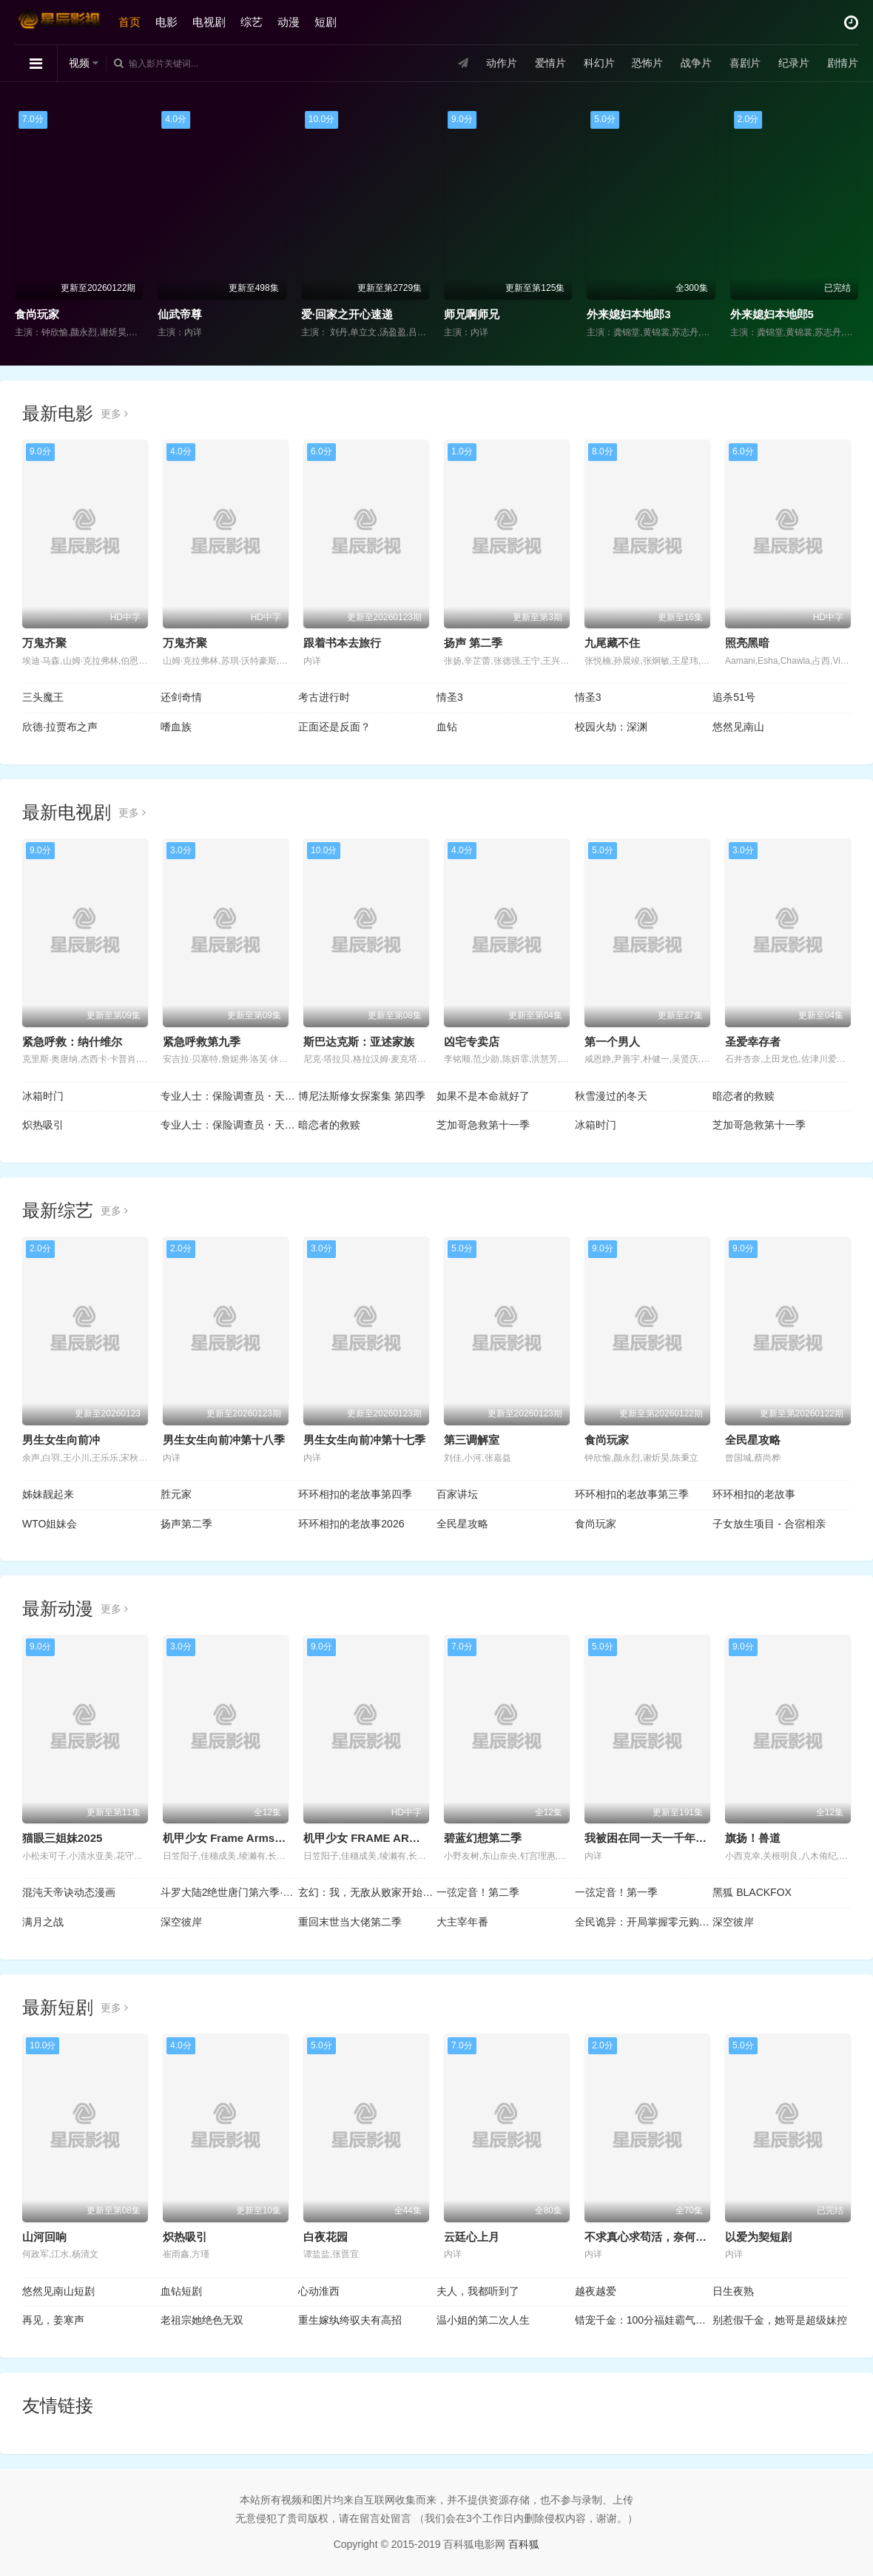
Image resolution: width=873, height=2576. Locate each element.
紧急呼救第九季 (201, 1041)
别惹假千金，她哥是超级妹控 (779, 2320)
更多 (114, 414)
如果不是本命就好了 (483, 1096)
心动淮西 (319, 2291)
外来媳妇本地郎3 (628, 314)
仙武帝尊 (180, 314)
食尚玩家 (37, 314)
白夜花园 (325, 2236)
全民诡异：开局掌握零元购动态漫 (644, 1922)
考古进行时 (324, 697)
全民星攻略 (753, 1439)
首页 (129, 22)
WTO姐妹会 (49, 1524)
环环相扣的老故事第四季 (355, 1494)
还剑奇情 (181, 697)
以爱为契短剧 (758, 2236)
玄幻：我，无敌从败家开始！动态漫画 (367, 1892)
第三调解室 (471, 1439)
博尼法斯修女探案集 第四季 (361, 1096)
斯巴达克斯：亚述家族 (358, 1041)
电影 (166, 22)
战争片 (696, 63)
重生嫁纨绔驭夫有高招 (350, 2320)
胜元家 (176, 1494)
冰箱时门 (43, 1096)
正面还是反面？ (334, 727)
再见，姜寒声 (53, 2320)
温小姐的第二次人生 (483, 2320)
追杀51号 (733, 697)
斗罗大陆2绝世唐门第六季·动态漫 (230, 1892)
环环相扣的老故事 (753, 1494)
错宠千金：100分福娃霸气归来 (644, 2320)
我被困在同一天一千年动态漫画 (662, 1838)
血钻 (447, 727)
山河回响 (44, 2236)
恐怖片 (647, 63)
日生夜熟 (733, 2291)
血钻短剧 (181, 2291)
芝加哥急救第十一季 (483, 1125)
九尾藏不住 (612, 642)
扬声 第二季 (473, 642)
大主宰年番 (462, 1922)
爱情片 (550, 63)
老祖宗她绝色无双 (202, 2320)
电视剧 (209, 22)
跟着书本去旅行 (342, 642)
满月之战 (43, 1922)
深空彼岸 (181, 1922)
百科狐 (523, 2544)
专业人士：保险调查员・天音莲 (230, 1096)
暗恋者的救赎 (743, 1096)
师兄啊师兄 (471, 314)
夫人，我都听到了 (478, 2291)
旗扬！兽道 (753, 1838)
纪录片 (793, 63)
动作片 (501, 63)
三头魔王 (43, 697)
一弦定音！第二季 (478, 1892)
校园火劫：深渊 (611, 727)
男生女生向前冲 (61, 1439)
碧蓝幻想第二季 (483, 1838)
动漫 (288, 22)
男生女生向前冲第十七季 (364, 1439)
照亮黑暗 (747, 642)
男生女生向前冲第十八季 (224, 1439)
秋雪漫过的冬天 (611, 1096)
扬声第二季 (186, 1524)
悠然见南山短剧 (58, 2291)
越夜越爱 (595, 2291)
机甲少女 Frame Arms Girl (230, 1838)
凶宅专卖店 (471, 1041)
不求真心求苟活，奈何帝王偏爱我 (667, 2236)
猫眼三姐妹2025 (62, 1838)
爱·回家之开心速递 (347, 314)
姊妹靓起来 (48, 1494)
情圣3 (450, 697)
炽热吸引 (43, 1125)
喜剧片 (745, 63)
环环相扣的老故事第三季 (632, 1494)
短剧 (325, 22)
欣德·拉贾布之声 (60, 727)
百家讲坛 (457, 1494)
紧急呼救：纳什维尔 (72, 1041)
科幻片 (599, 63)
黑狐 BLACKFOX (752, 1892)
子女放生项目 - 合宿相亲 (768, 1524)
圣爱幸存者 (753, 1041)
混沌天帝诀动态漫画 (68, 1892)
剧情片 (842, 63)
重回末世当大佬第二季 (350, 1922)
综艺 (251, 22)
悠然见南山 (738, 727)
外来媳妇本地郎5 (772, 314)
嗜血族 (176, 727)
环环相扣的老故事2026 (351, 1524)
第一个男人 (612, 1041)
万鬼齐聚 (44, 642)
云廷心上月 (471, 2236)
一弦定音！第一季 (616, 1892)
